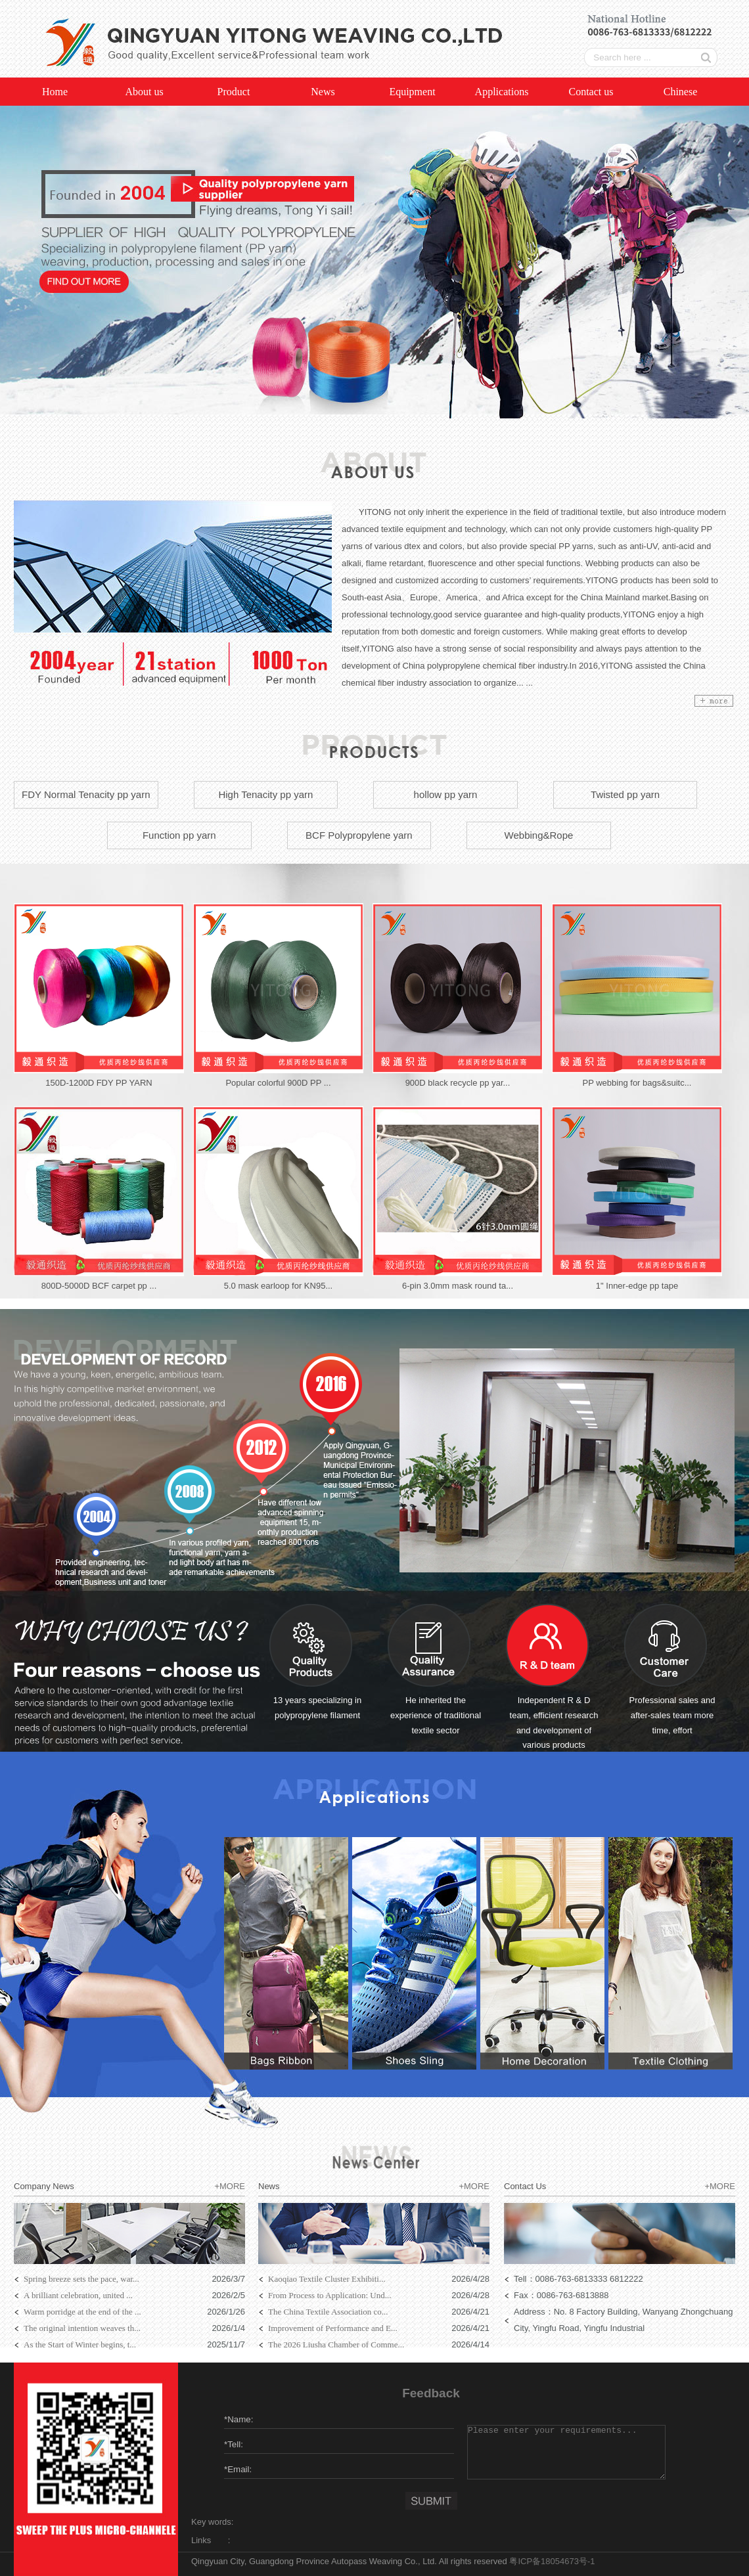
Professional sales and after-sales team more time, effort (672, 1715)
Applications (502, 91)
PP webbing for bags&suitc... (637, 1083)
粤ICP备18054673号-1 (552, 2561)
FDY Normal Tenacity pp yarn (86, 794)
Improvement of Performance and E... (332, 2328)
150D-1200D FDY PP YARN (98, 1083)
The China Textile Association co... (328, 2312)
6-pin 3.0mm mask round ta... (457, 1286)
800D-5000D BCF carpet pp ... (99, 1286)
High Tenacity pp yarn (265, 794)
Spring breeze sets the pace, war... (81, 2279)
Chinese (681, 91)
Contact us (591, 91)
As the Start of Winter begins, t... (80, 2344)
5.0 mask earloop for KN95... (278, 1286)
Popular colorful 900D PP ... (277, 1083)
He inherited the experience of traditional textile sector (435, 1715)
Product (233, 91)
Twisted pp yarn (625, 794)
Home (55, 91)
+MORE (229, 2186)
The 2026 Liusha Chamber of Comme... (336, 2344)
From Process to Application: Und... (329, 2295)
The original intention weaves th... (82, 2328)
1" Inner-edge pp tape (637, 1286)
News (322, 91)
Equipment (412, 91)
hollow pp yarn (446, 794)
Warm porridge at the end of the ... (82, 2312)
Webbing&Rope (539, 835)
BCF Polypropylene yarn (359, 835)
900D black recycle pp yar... (458, 1083)
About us (144, 91)
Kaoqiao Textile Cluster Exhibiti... (327, 2279)
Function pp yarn (179, 835)
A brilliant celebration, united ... (78, 2295)
